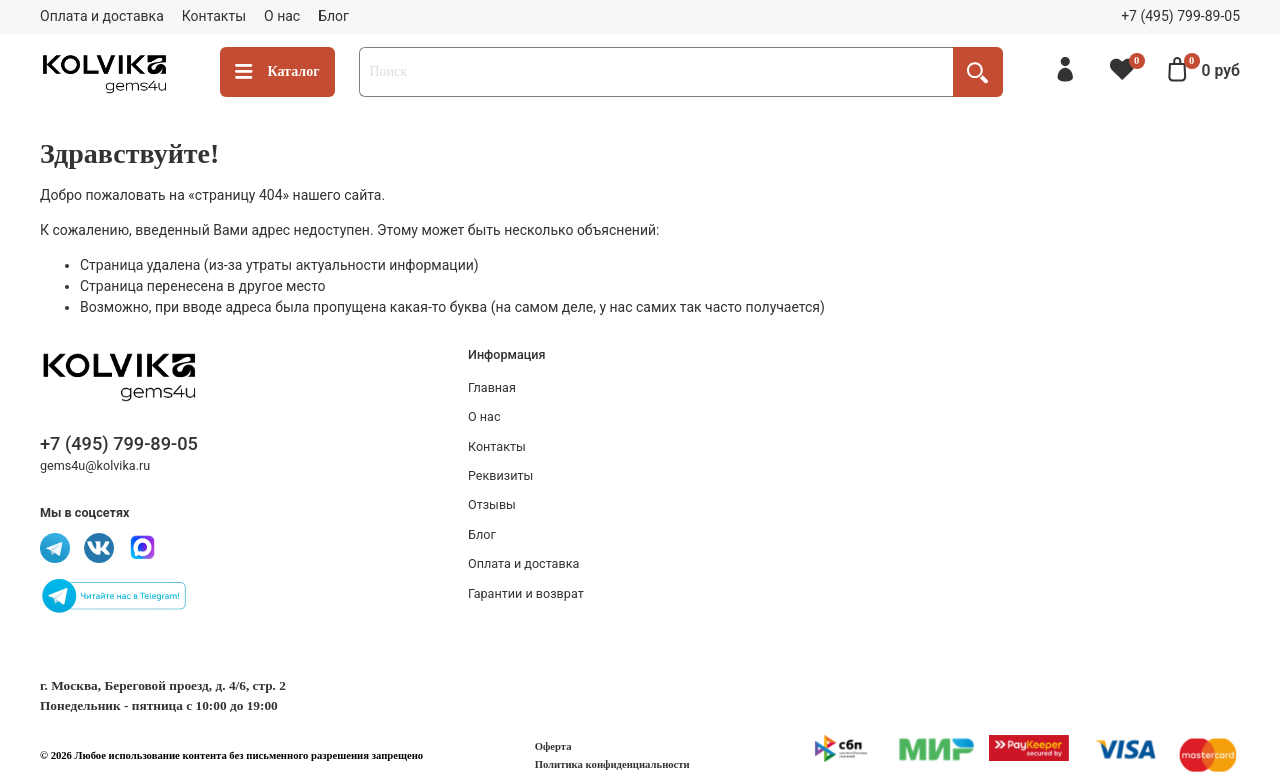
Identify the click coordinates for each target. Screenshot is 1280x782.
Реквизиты (500, 475)
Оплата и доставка (102, 16)
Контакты (214, 16)
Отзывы (492, 504)
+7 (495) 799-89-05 (1180, 16)
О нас (282, 16)
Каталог (277, 72)
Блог (333, 16)
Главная (492, 387)
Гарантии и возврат (526, 593)
